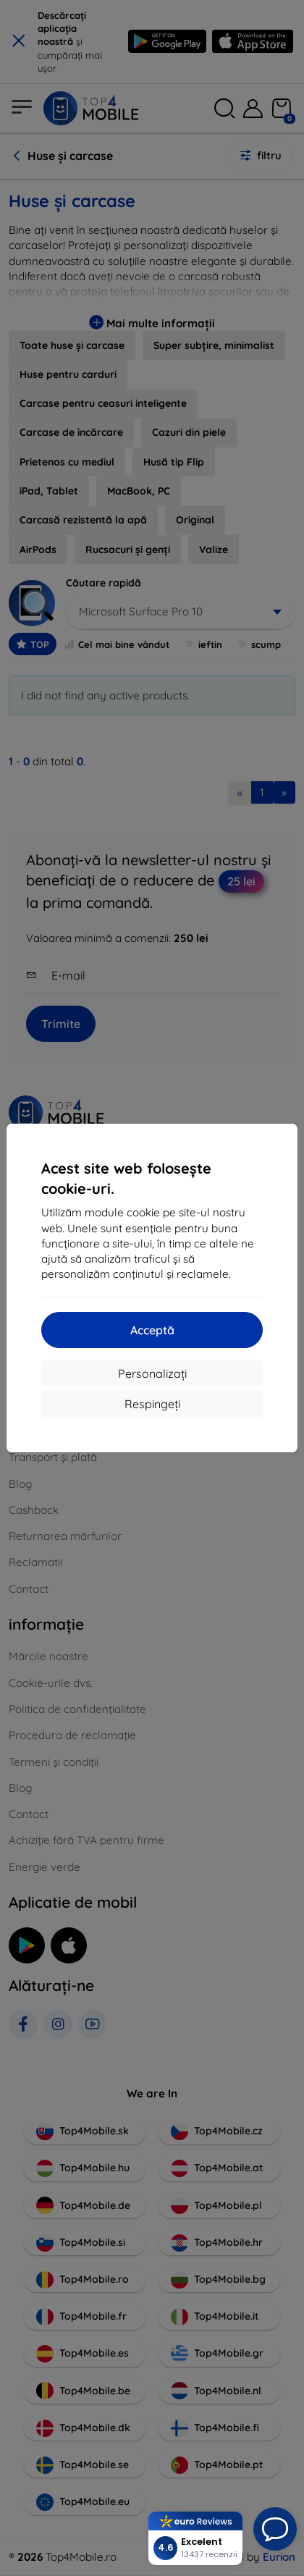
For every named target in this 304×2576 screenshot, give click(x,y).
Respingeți (152, 1404)
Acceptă (152, 1330)
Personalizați (152, 1373)
